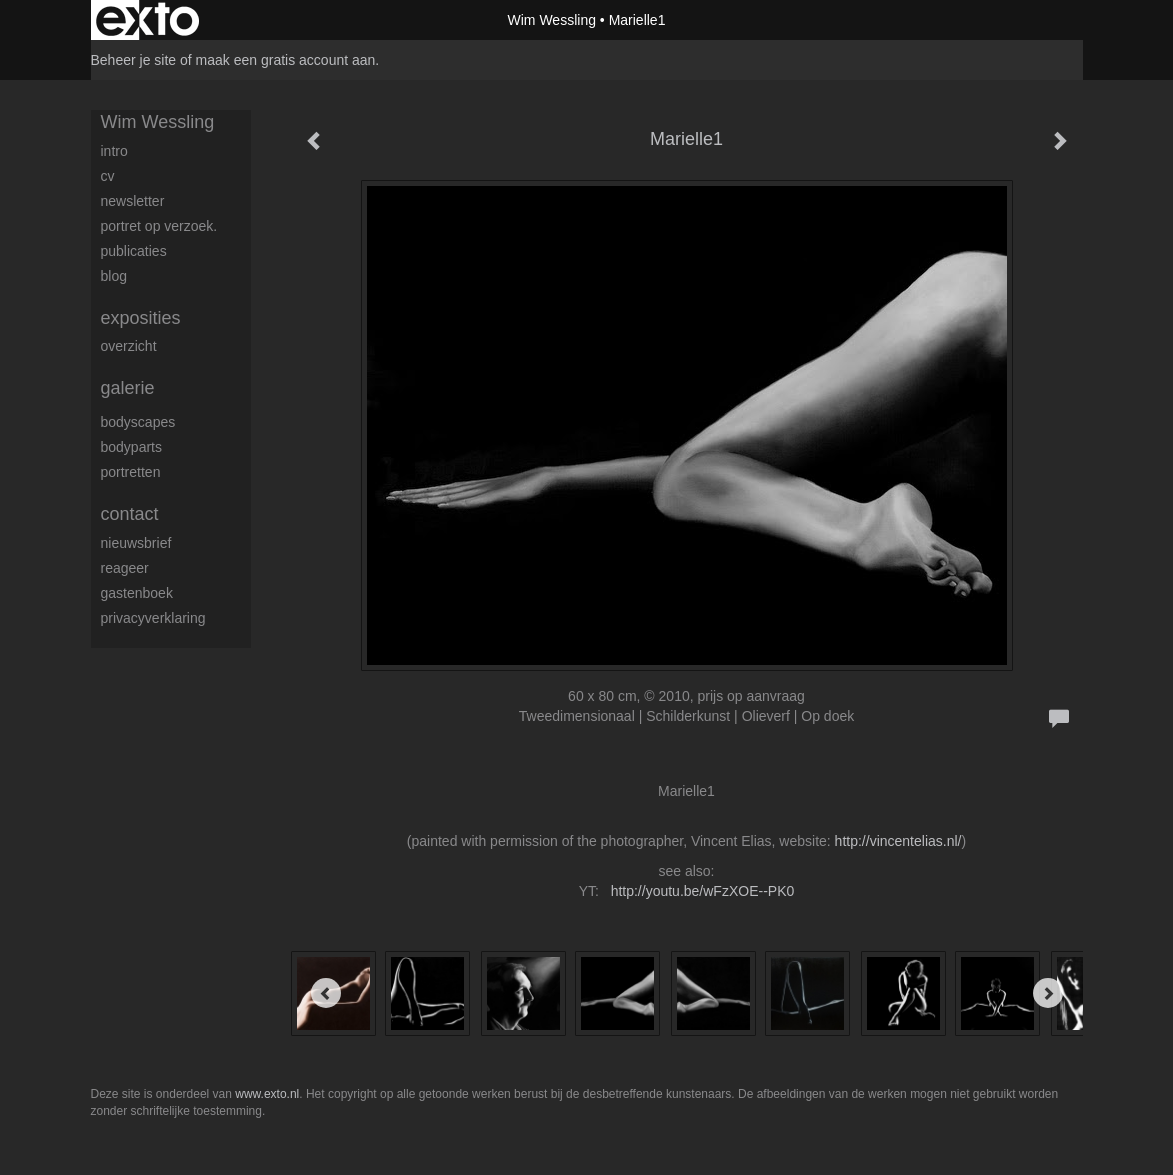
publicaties (134, 251)
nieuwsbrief (136, 543)
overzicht (129, 346)
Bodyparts (131, 447)
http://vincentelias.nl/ (898, 841)
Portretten (131, 472)
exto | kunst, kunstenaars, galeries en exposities (147, 20)
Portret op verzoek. (159, 226)
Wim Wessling (552, 20)
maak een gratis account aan (286, 60)
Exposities (141, 318)
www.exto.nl (267, 1094)
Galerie (128, 388)
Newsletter (133, 201)
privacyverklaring (153, 618)
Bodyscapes (138, 422)
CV (108, 176)
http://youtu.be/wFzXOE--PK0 (703, 891)
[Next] (1048, 993)
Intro (114, 151)
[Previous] (326, 993)
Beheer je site (134, 60)
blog (114, 276)
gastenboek (137, 593)
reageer (125, 568)
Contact (130, 514)
